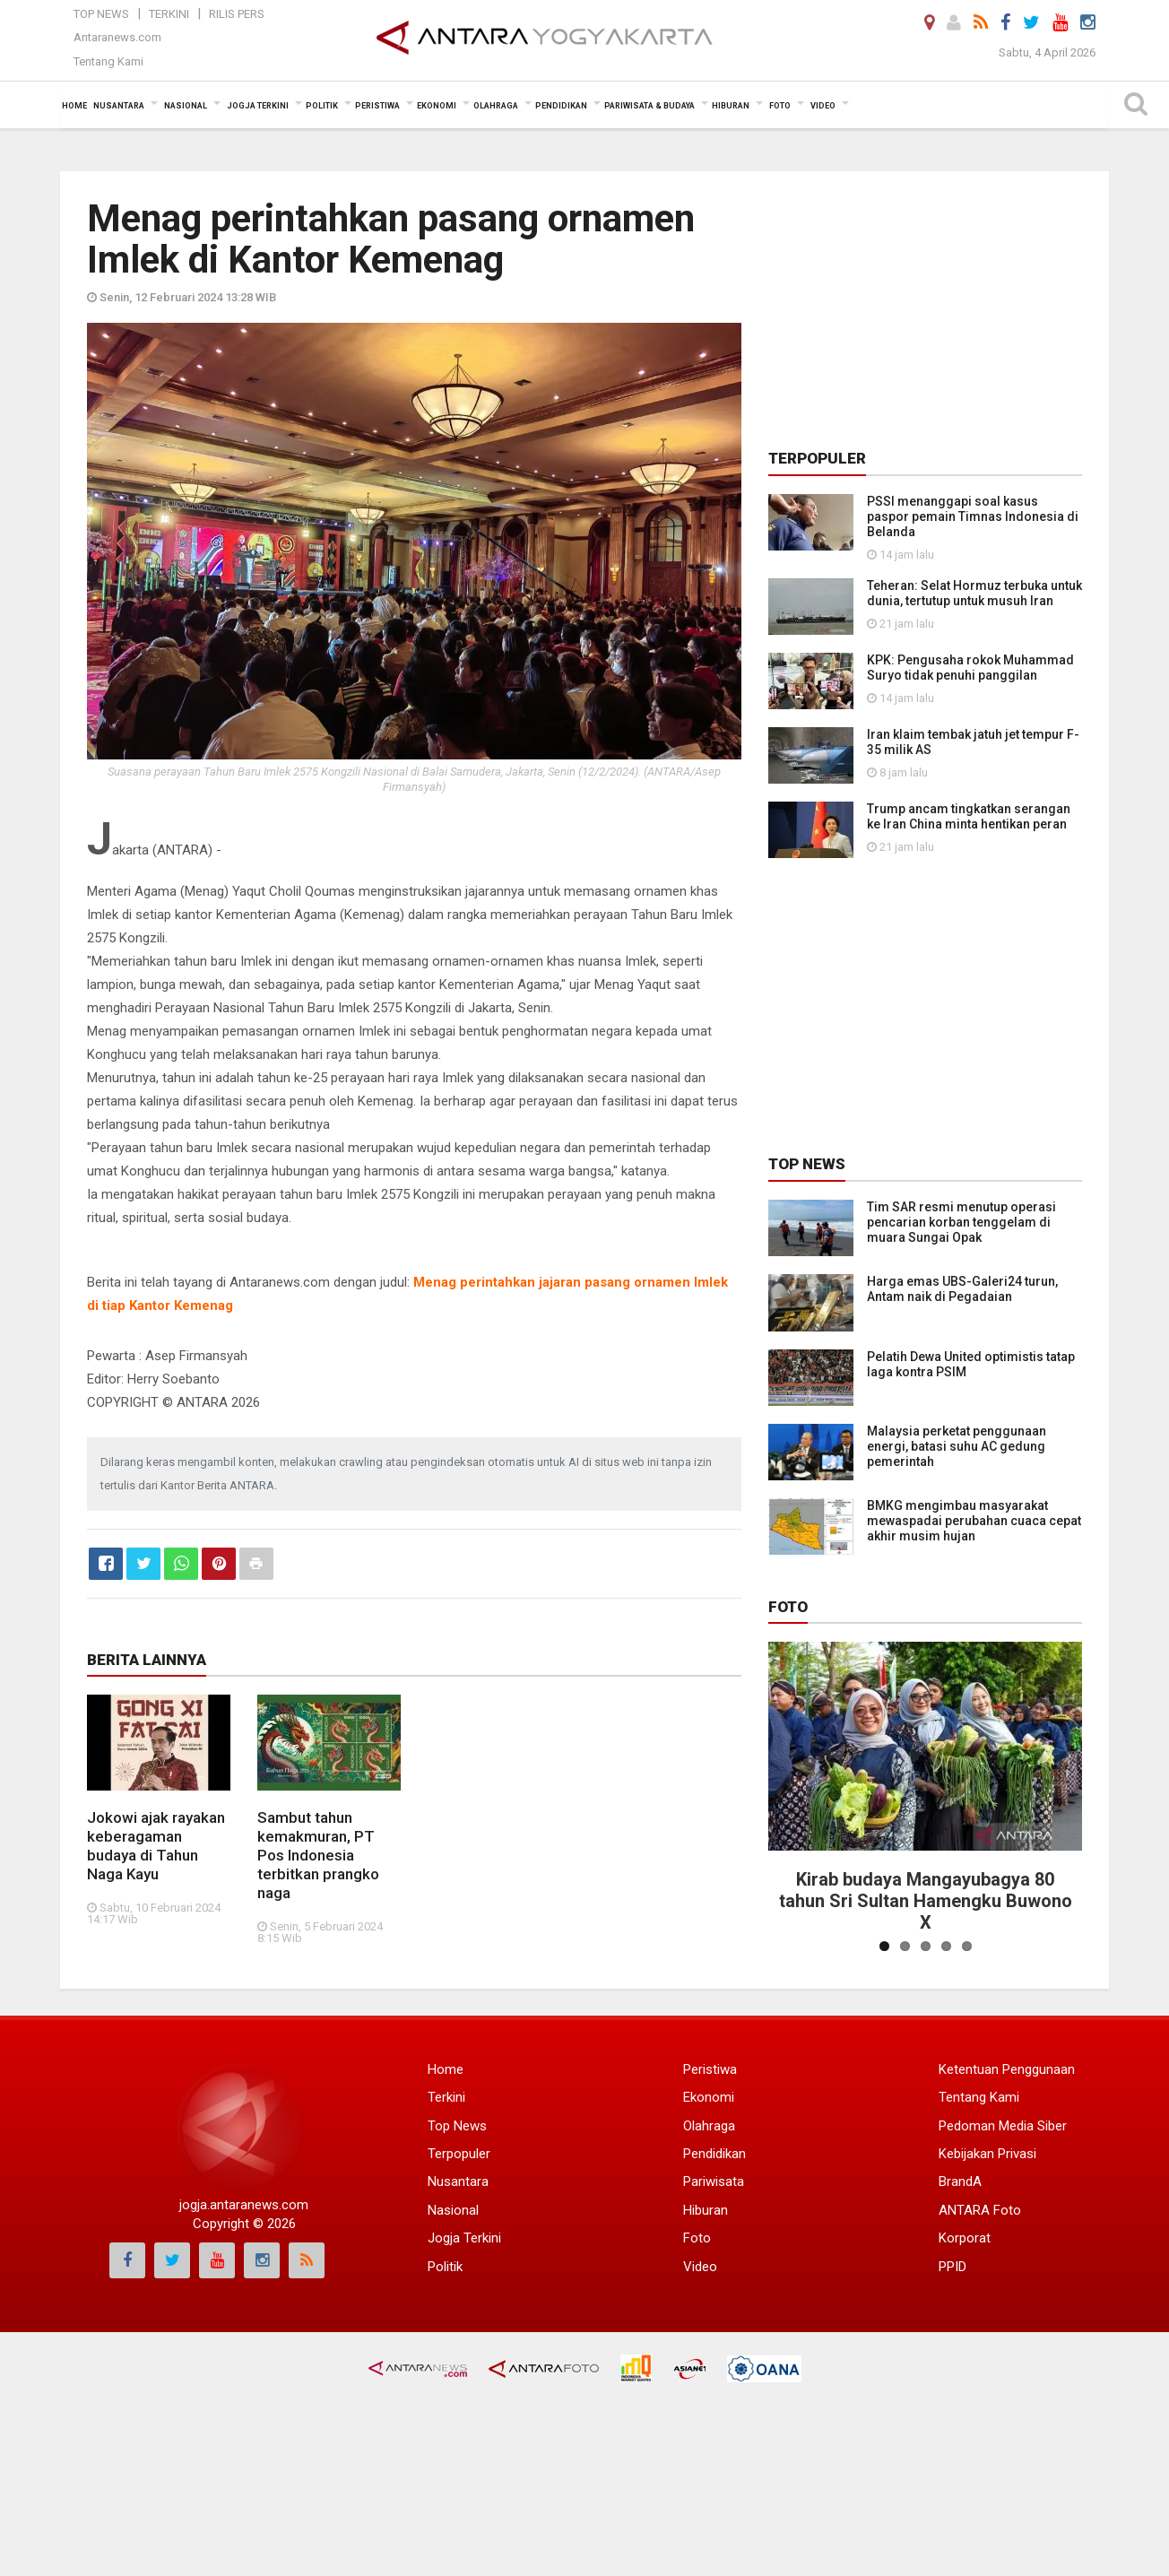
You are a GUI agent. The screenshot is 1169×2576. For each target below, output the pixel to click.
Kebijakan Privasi (987, 2154)
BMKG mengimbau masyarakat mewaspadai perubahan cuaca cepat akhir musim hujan (974, 1520)
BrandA (960, 2181)
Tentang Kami (108, 61)
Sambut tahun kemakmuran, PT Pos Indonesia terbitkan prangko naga (318, 1855)
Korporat (965, 2238)
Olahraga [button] (495, 105)
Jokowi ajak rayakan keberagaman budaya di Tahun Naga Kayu (156, 1845)
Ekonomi (708, 2097)
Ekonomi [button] (436, 105)
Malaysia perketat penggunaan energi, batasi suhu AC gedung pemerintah (956, 1446)
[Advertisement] (925, 310)
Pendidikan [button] (561, 105)
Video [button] (823, 105)
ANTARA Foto (980, 2210)
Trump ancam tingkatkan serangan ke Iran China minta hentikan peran (968, 816)
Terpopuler (459, 2154)
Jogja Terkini (464, 2238)
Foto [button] (780, 105)
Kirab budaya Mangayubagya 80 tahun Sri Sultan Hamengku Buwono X (925, 1901)
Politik (445, 2267)
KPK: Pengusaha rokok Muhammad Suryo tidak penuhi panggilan (970, 667)
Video (700, 2267)
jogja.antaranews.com (243, 2205)
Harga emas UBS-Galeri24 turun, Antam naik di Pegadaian (962, 1289)
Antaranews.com (117, 37)
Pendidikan (714, 2154)
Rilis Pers (236, 14)
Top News (101, 14)
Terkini (169, 14)
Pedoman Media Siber (1003, 2126)
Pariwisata (713, 2181)
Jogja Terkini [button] (258, 105)
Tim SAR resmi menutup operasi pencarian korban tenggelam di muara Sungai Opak (961, 1222)
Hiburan (705, 2210)
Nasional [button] (185, 105)
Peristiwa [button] (377, 105)
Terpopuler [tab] (817, 458)
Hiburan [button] (730, 105)
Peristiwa (710, 2069)
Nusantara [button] (118, 105)
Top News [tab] (806, 1164)
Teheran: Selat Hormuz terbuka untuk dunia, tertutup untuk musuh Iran (974, 593)
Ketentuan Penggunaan (1007, 2069)
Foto (788, 1607)
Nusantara (458, 2181)
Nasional (453, 2210)
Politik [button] (322, 105)
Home (445, 2069)
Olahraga (709, 2126)
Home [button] (74, 105)
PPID (952, 2267)
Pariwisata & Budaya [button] (649, 105)
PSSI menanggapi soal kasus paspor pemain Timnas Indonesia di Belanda (972, 516)
